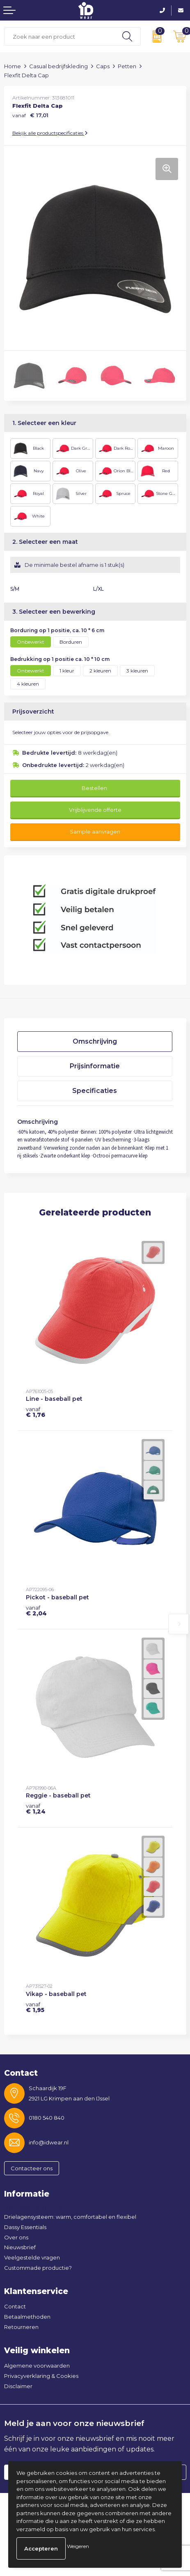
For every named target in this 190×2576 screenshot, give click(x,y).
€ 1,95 (35, 2007)
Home (12, 66)
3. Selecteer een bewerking (53, 611)
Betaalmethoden (27, 2316)
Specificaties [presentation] (94, 1091)
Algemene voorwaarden (37, 2365)
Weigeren (78, 2546)
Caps (103, 66)
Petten (127, 66)
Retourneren (21, 2327)
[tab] (94, 1041)
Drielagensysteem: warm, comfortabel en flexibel (70, 2216)
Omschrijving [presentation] (95, 1041)
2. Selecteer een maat (45, 541)
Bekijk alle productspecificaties (50, 133)
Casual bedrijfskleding (58, 66)
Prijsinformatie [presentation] (95, 1066)
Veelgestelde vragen (32, 2257)
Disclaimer (18, 2386)
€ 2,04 (36, 1610)
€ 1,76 (35, 1412)
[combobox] (59, 36)
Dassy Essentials (25, 2227)
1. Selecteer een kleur (44, 423)
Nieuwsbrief (20, 2247)
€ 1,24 (36, 1808)
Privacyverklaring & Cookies (41, 2376)
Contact (15, 2306)
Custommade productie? (38, 2267)
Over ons (16, 2237)
